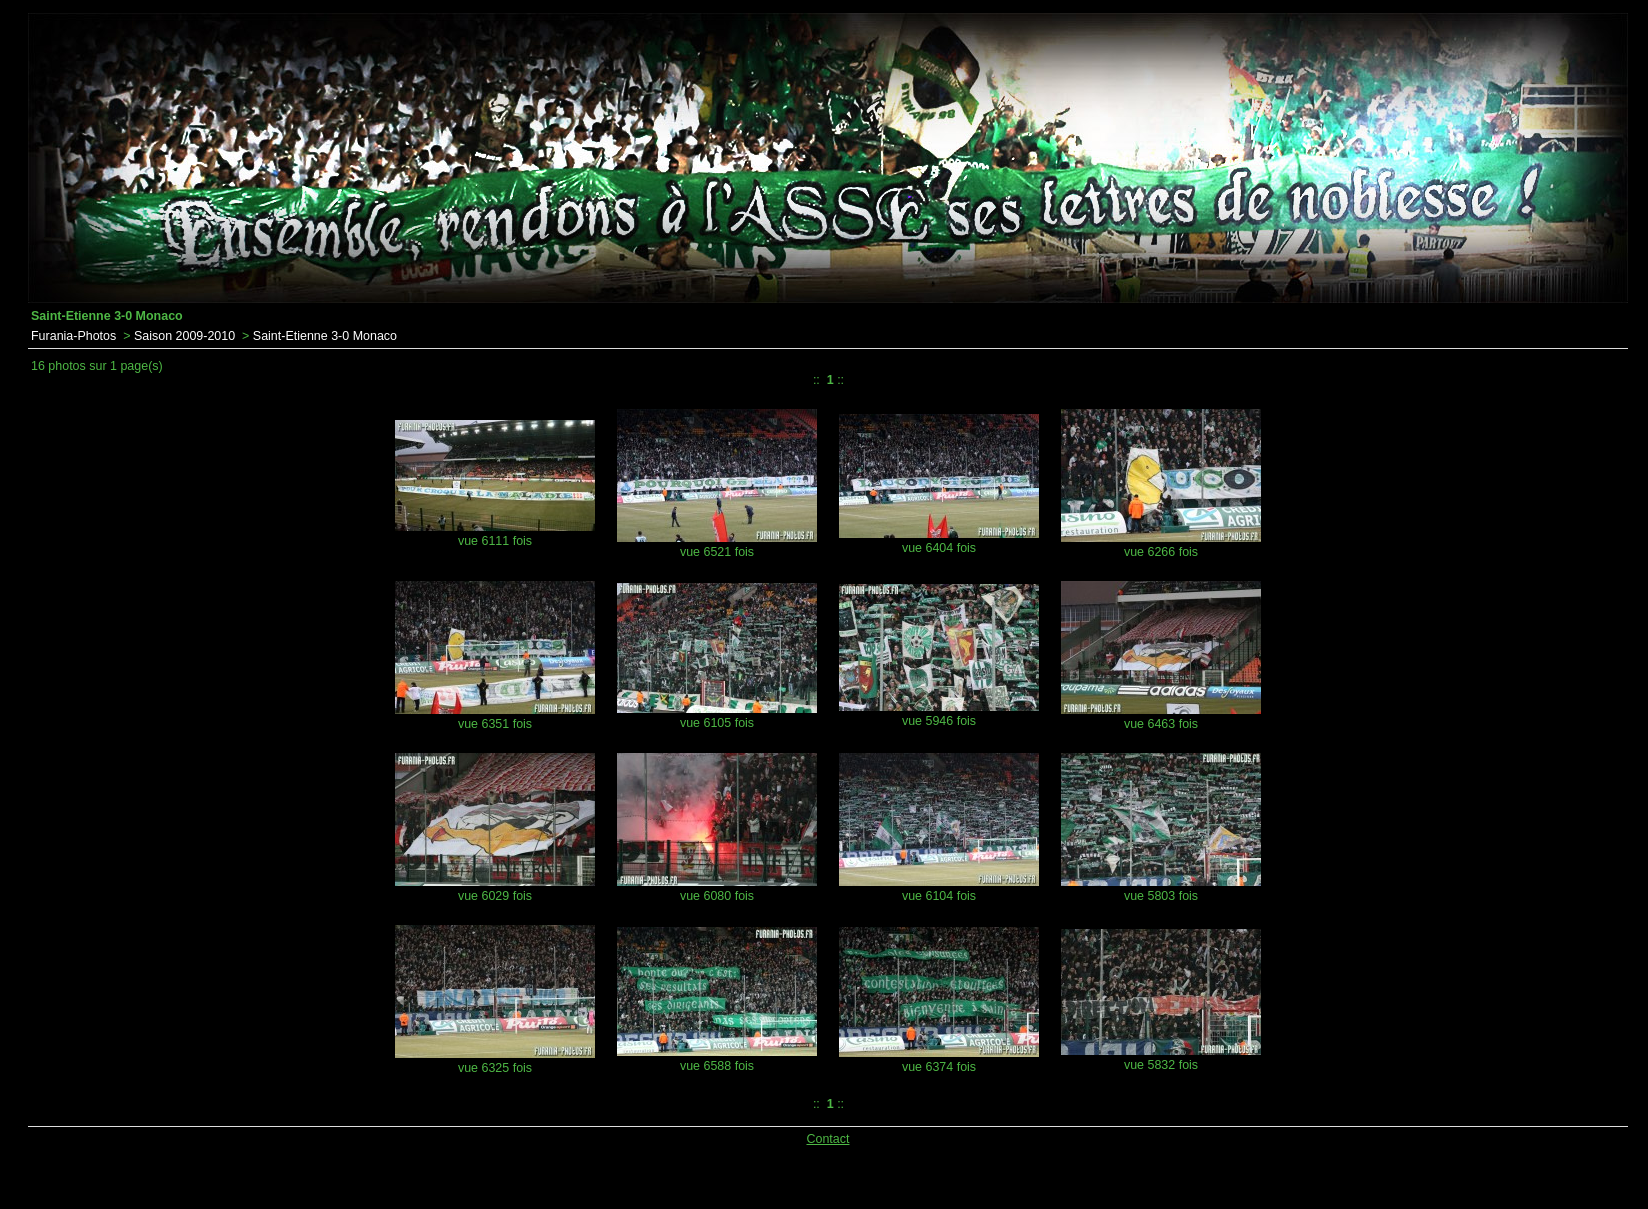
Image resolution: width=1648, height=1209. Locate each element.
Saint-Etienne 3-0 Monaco (325, 336)
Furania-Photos (73, 336)
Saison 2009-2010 (184, 336)
